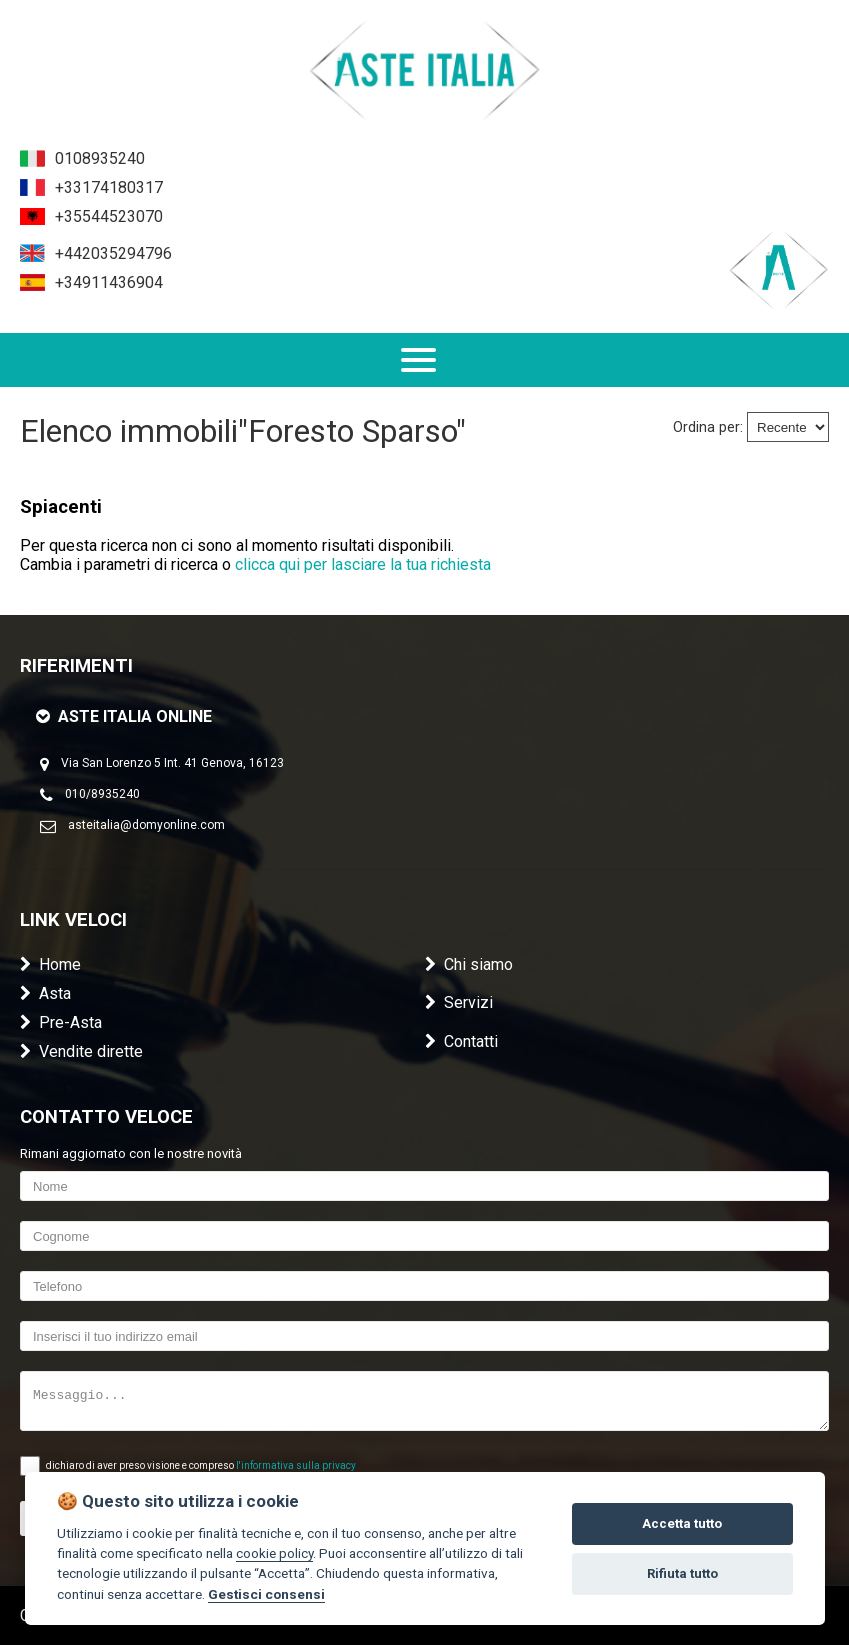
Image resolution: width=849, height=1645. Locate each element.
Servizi (459, 1002)
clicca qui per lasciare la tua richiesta (363, 564)
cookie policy (274, 1553)
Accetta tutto (682, 1523)
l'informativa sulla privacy (296, 1465)
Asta (45, 993)
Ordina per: (708, 427)
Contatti (461, 1041)
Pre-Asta (61, 1022)
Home (50, 964)
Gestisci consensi (266, 1594)
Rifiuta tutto (682, 1573)
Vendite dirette (81, 1051)
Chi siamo (469, 964)
